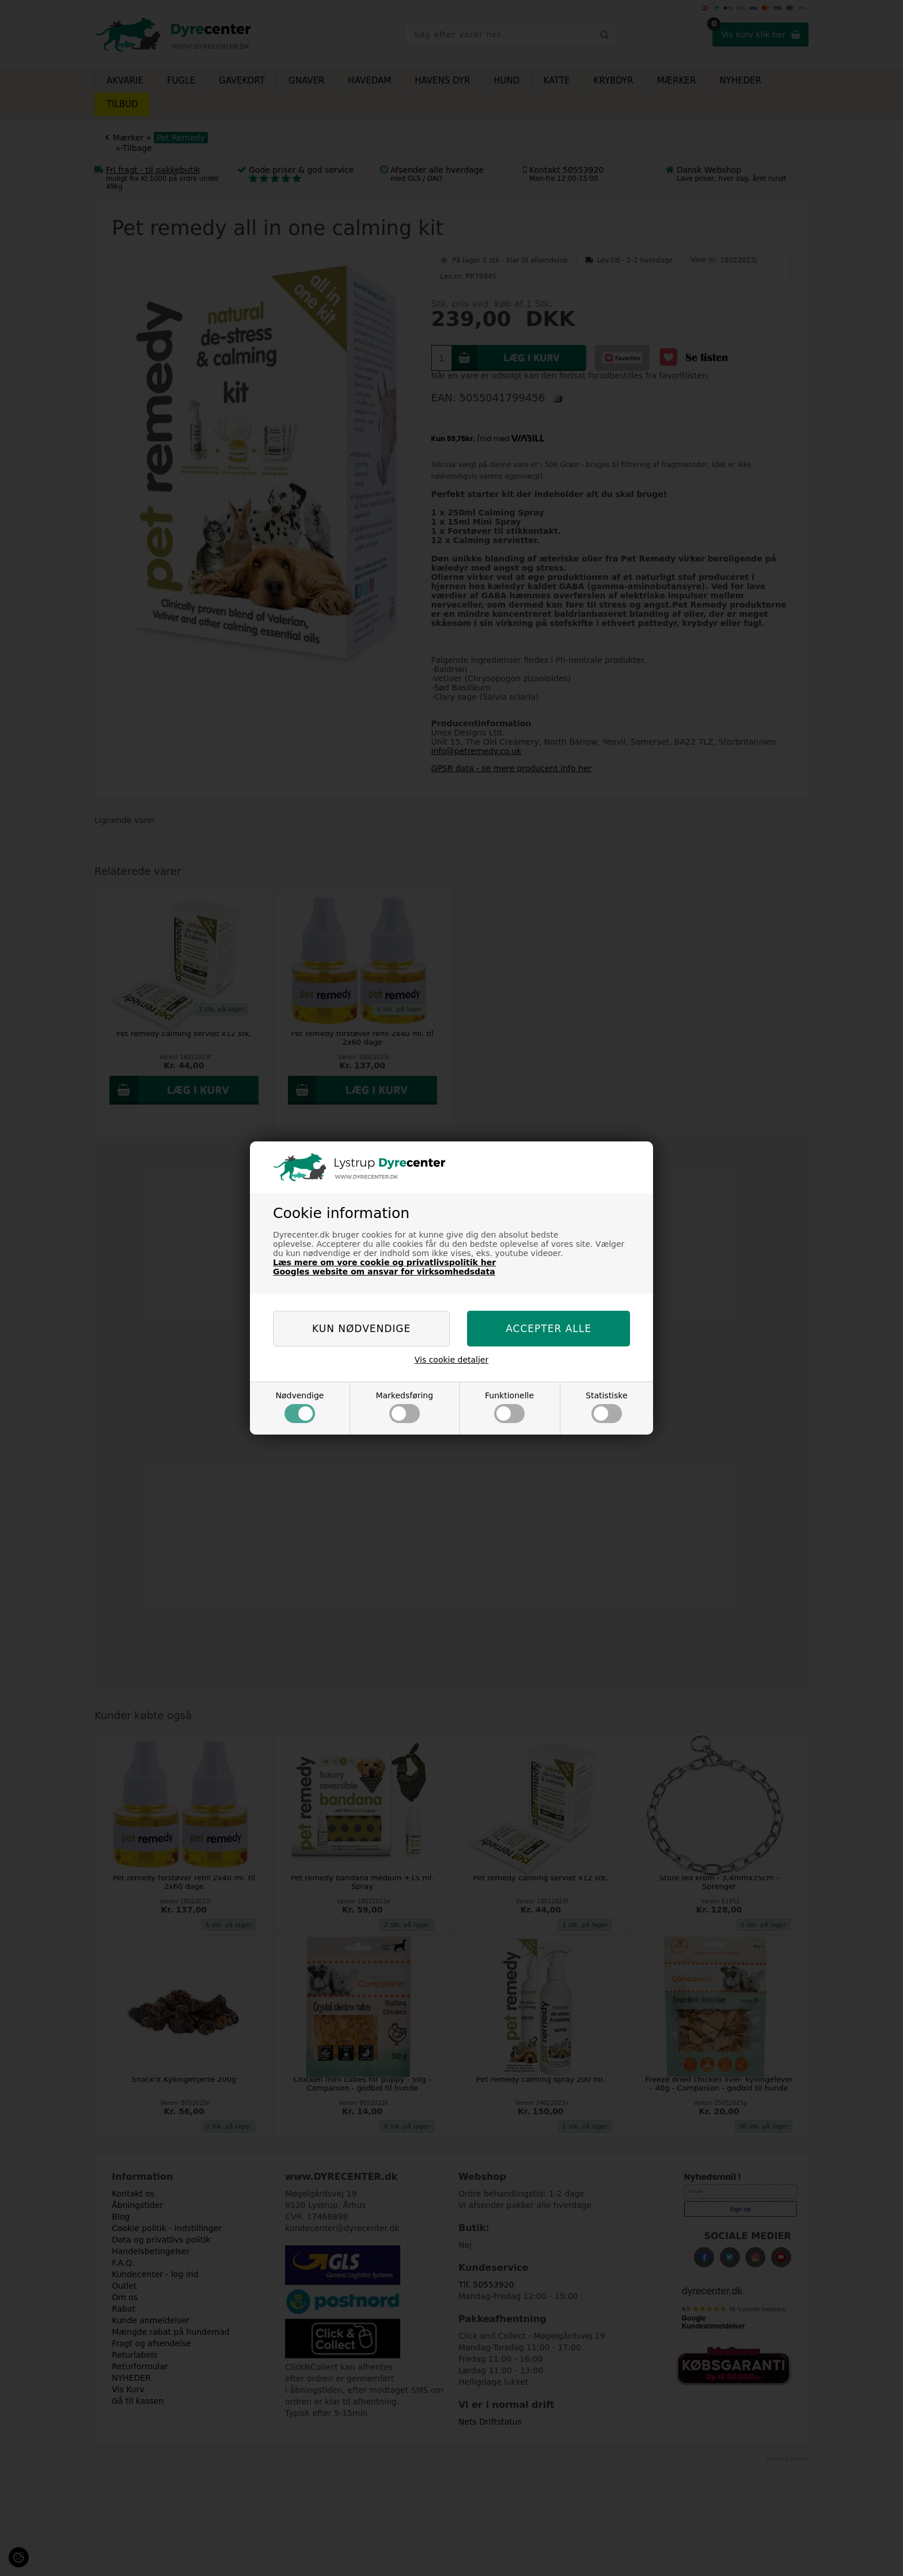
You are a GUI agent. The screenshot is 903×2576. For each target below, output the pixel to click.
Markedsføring (404, 1407)
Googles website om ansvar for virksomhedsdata (384, 1271)
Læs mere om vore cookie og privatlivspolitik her (384, 1262)
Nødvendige (299, 1407)
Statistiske (607, 1407)
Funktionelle (509, 1407)
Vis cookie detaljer (452, 1359)
